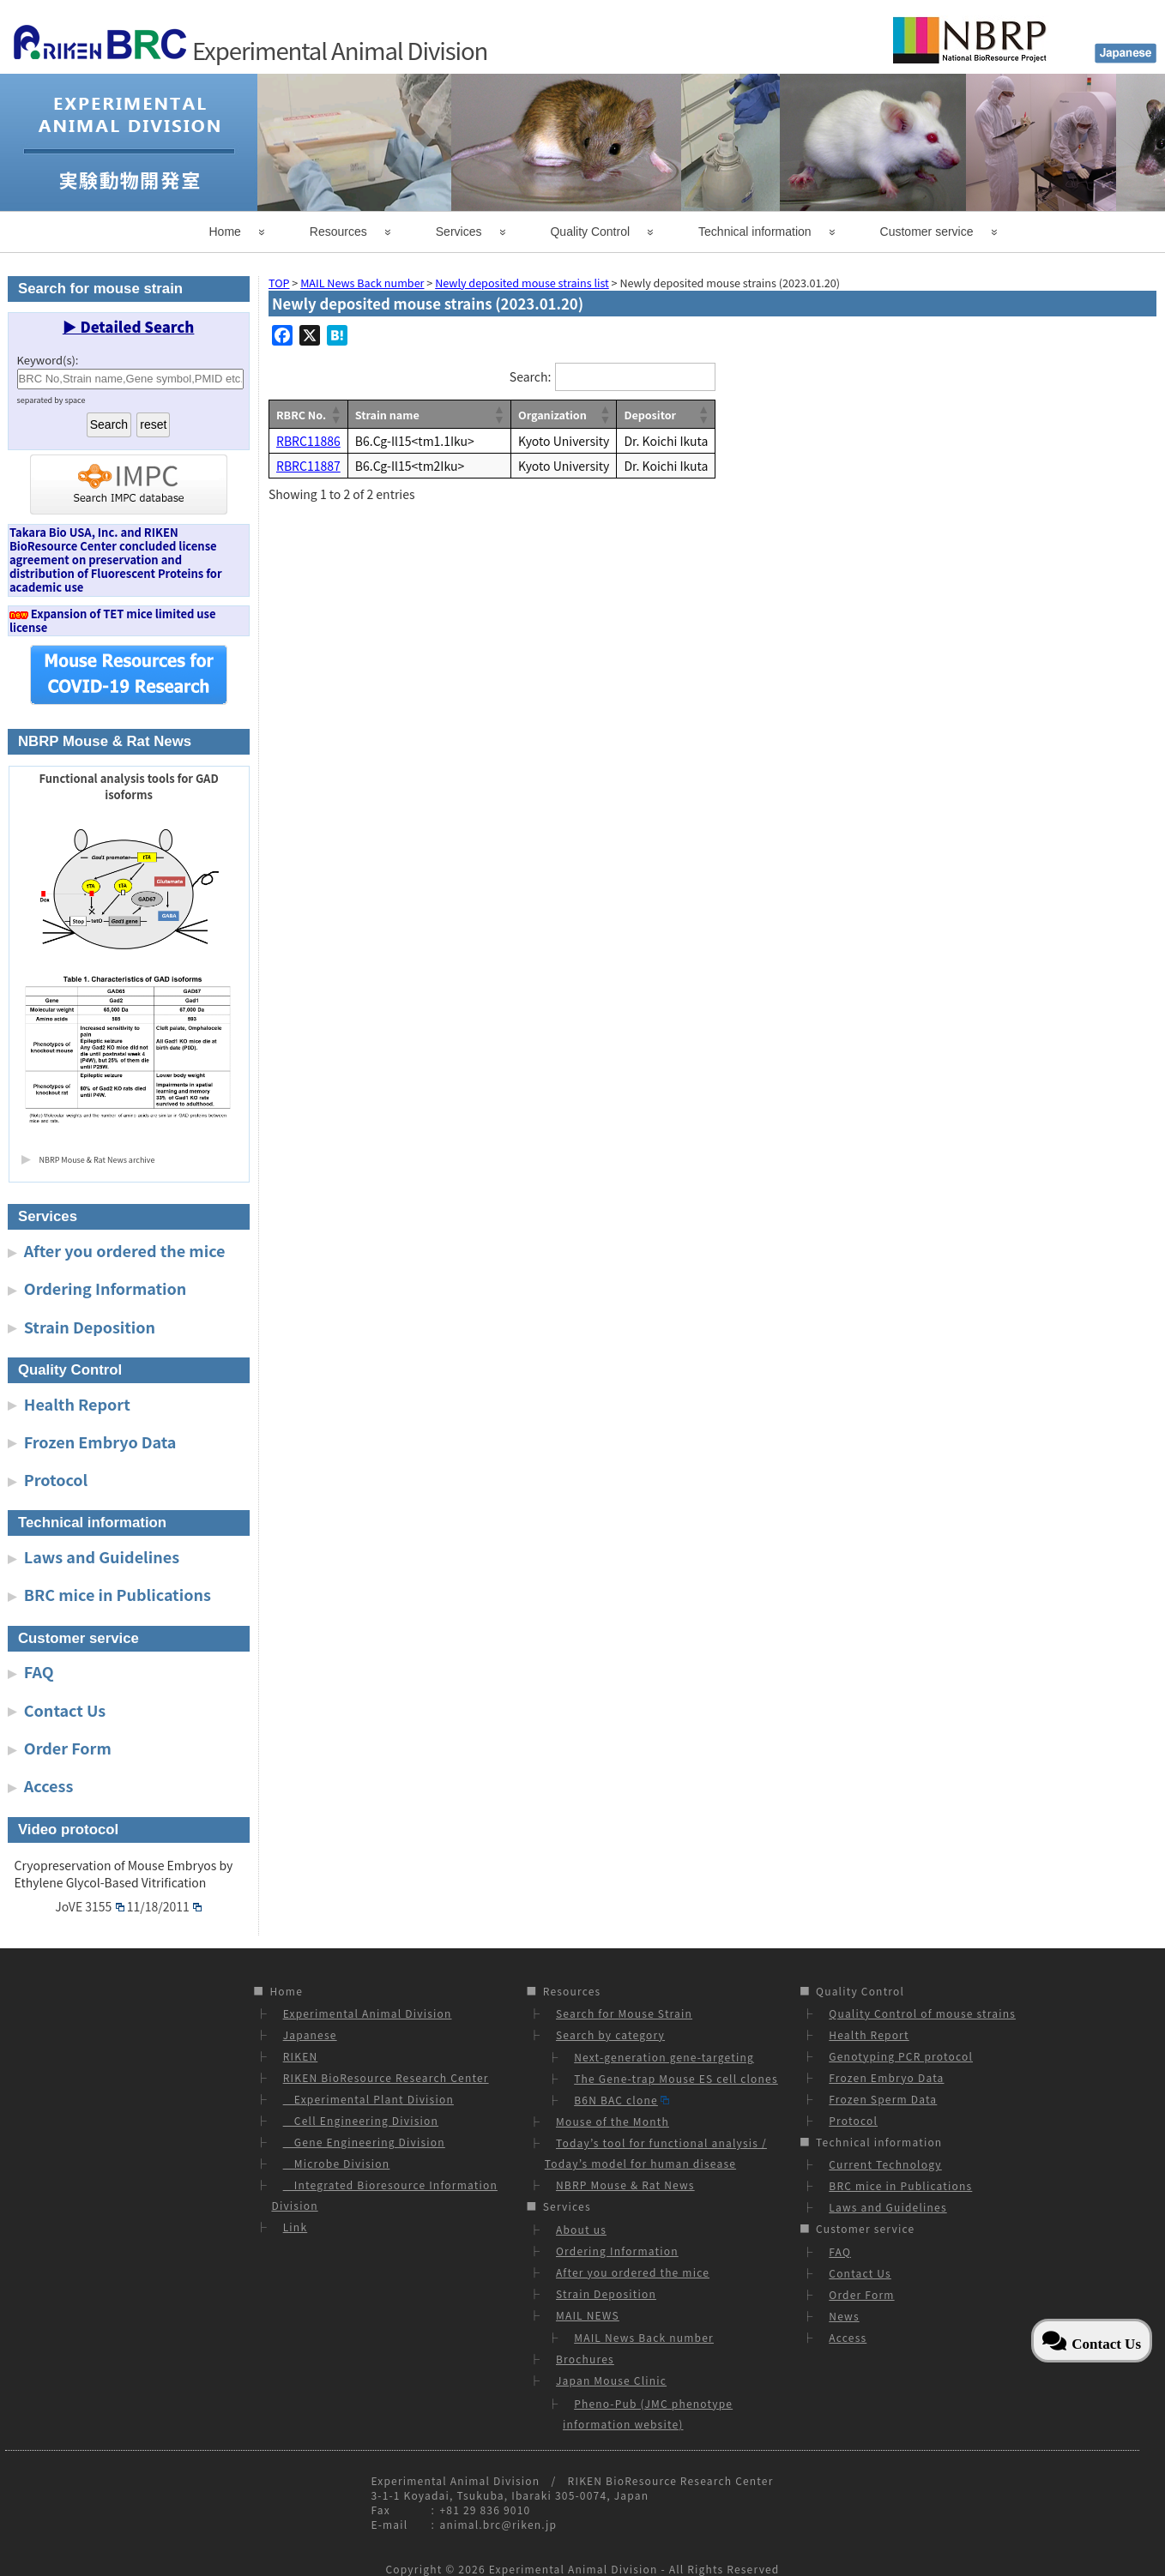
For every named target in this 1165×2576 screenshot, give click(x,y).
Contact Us (65, 1710)
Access (49, 1785)
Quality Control (590, 231)
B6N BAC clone (621, 2099)
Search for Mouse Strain (624, 2013)
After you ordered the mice (125, 1250)
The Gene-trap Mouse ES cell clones (676, 2078)
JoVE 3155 (89, 1906)
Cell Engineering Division (360, 2120)
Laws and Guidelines (101, 1556)
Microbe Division (336, 2163)
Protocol (56, 1479)
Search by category (610, 2034)
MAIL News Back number (644, 2337)
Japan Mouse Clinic (611, 2380)
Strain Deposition (89, 1326)
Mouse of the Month (612, 2121)
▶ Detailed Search (129, 326)
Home (225, 231)
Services (459, 231)
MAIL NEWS (587, 2315)
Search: (530, 376)
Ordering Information (105, 1288)
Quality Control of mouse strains (922, 2013)
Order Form (68, 1747)
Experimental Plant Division (368, 2098)
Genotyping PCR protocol (901, 2056)
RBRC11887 (308, 465)
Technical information (755, 231)
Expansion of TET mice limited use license (112, 620)
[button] (335, 414)
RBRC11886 (308, 440)
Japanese (310, 2034)
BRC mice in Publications (117, 1594)
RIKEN (300, 2056)
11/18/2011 (164, 1906)
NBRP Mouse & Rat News (625, 2184)
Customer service (927, 231)
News (844, 2315)
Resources (338, 231)
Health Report (77, 1404)
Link (295, 2226)
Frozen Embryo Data (100, 1441)
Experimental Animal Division (367, 2013)
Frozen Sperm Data (883, 2098)
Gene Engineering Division (364, 2141)
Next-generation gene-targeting (664, 2056)
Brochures (585, 2358)
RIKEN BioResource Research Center (386, 2077)
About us (581, 2229)
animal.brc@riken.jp (498, 2524)
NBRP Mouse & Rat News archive (97, 1159)
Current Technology (885, 2164)
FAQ (39, 1671)
